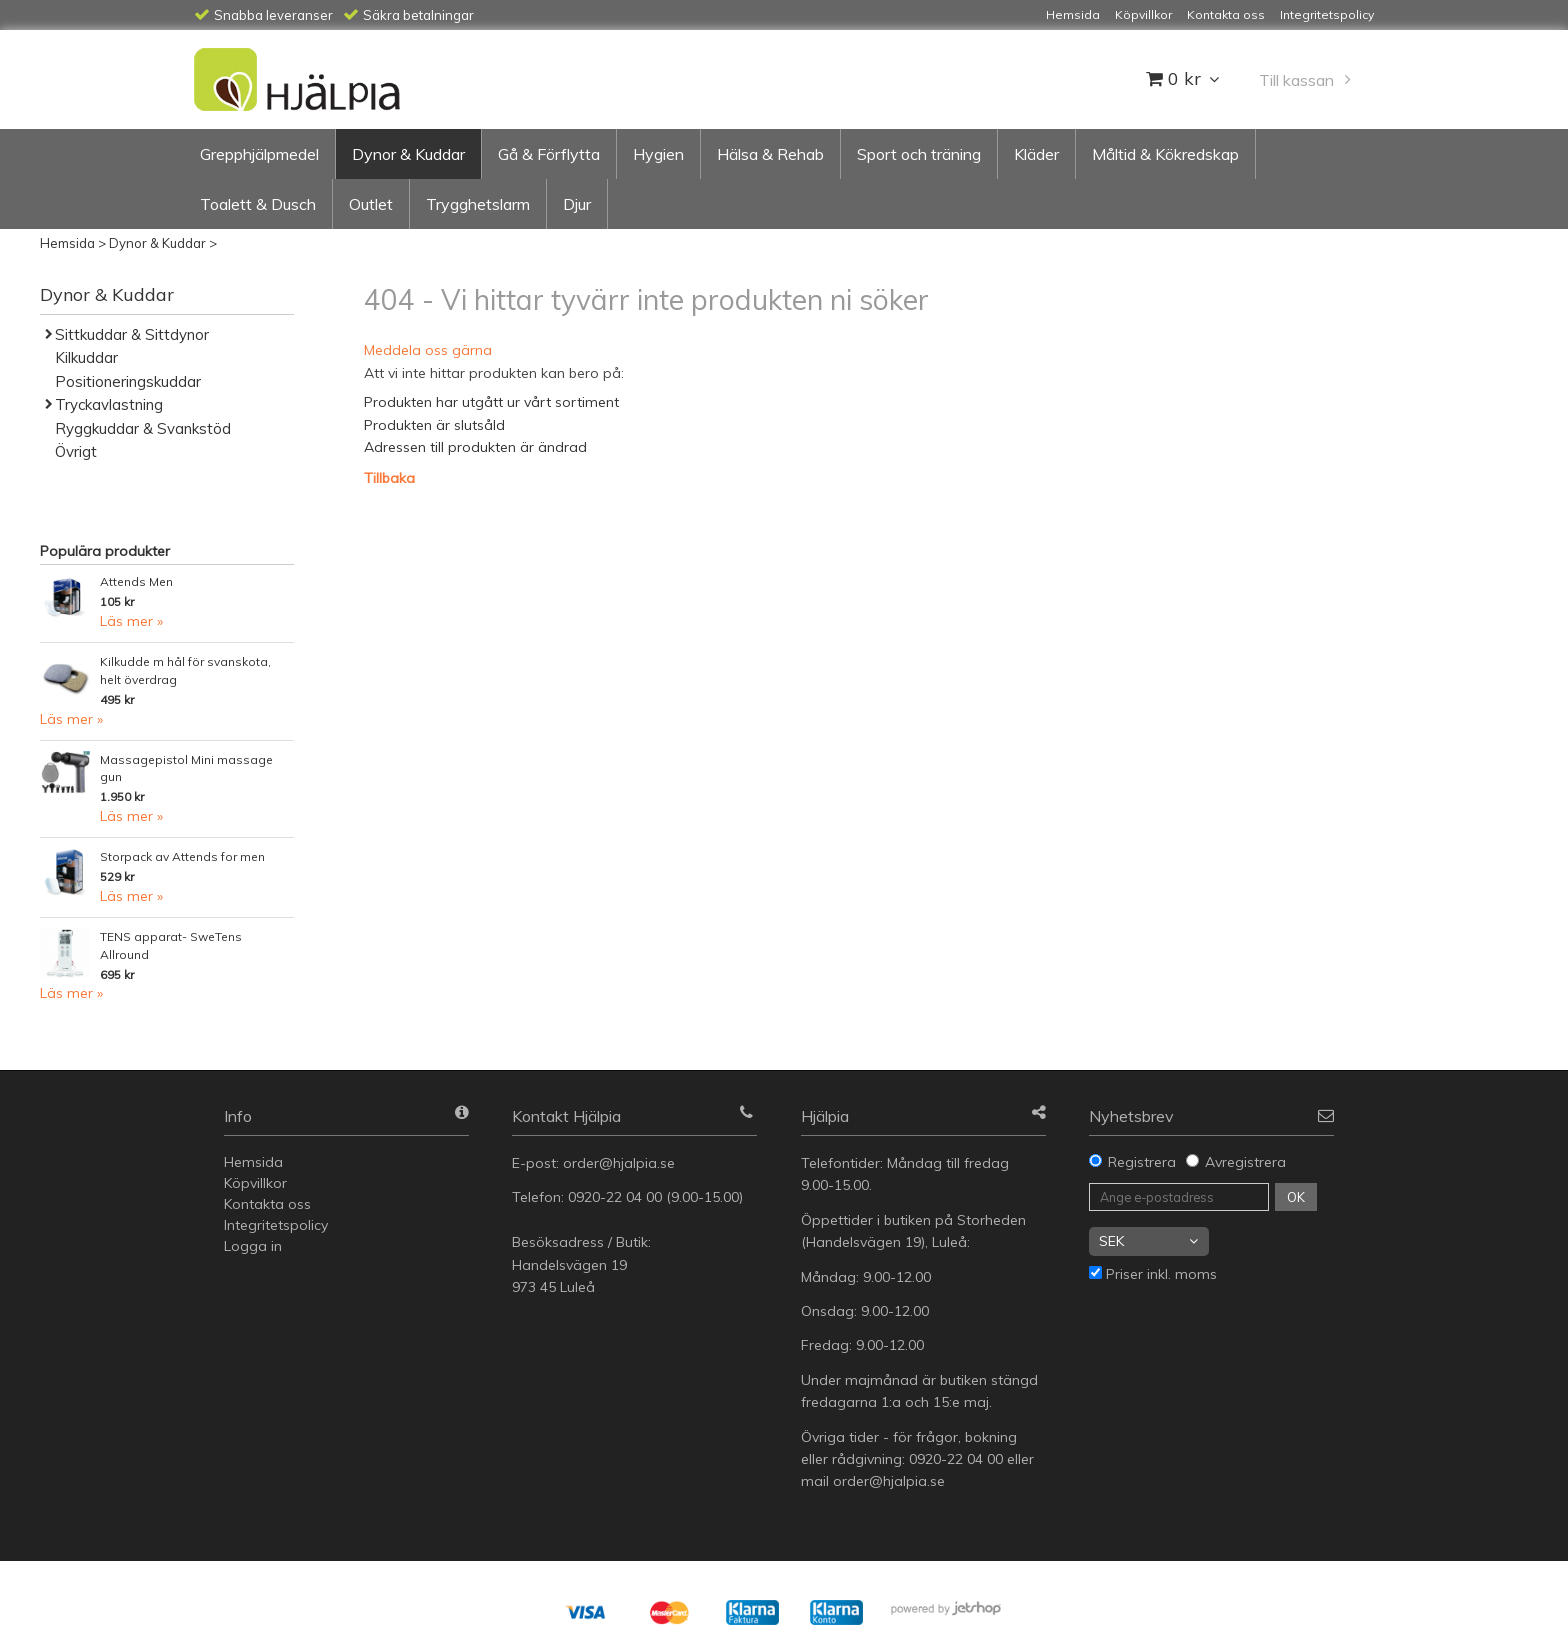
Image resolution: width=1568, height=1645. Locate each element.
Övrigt (76, 451)
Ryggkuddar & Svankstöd (143, 428)
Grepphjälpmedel (259, 154)
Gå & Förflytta (549, 154)
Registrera (1142, 1162)
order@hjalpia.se (621, 1163)
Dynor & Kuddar (408, 154)
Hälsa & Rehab (770, 154)
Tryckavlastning (109, 404)
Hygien (658, 154)
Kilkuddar (86, 357)
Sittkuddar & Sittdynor (132, 334)
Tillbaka (389, 478)
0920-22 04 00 (615, 1197)
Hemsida (67, 243)
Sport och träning (919, 154)
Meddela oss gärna (428, 350)
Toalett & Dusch (258, 204)
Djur (577, 204)
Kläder (1036, 154)
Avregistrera (1245, 1162)
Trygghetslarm (478, 204)
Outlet (371, 204)
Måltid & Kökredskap (1165, 154)
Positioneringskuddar (128, 381)
